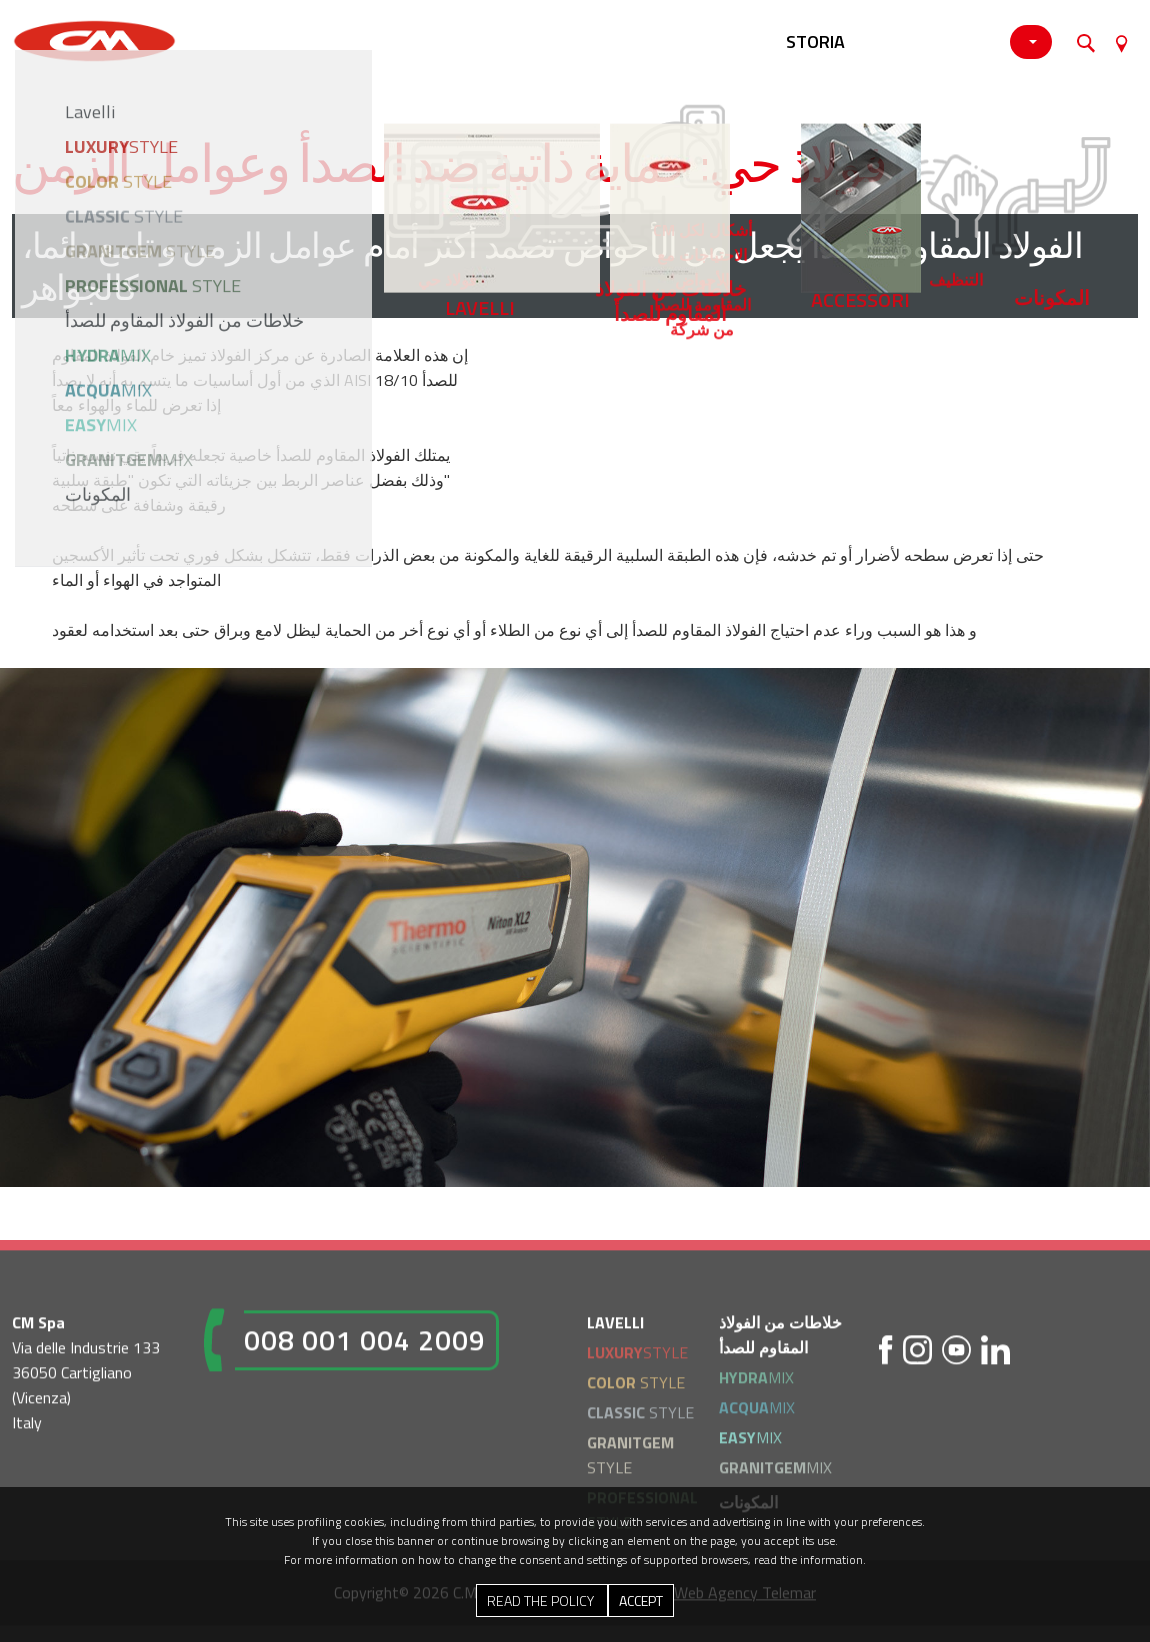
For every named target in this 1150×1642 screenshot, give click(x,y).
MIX (756, 1383)
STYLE (637, 1358)
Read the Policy (542, 1600)
